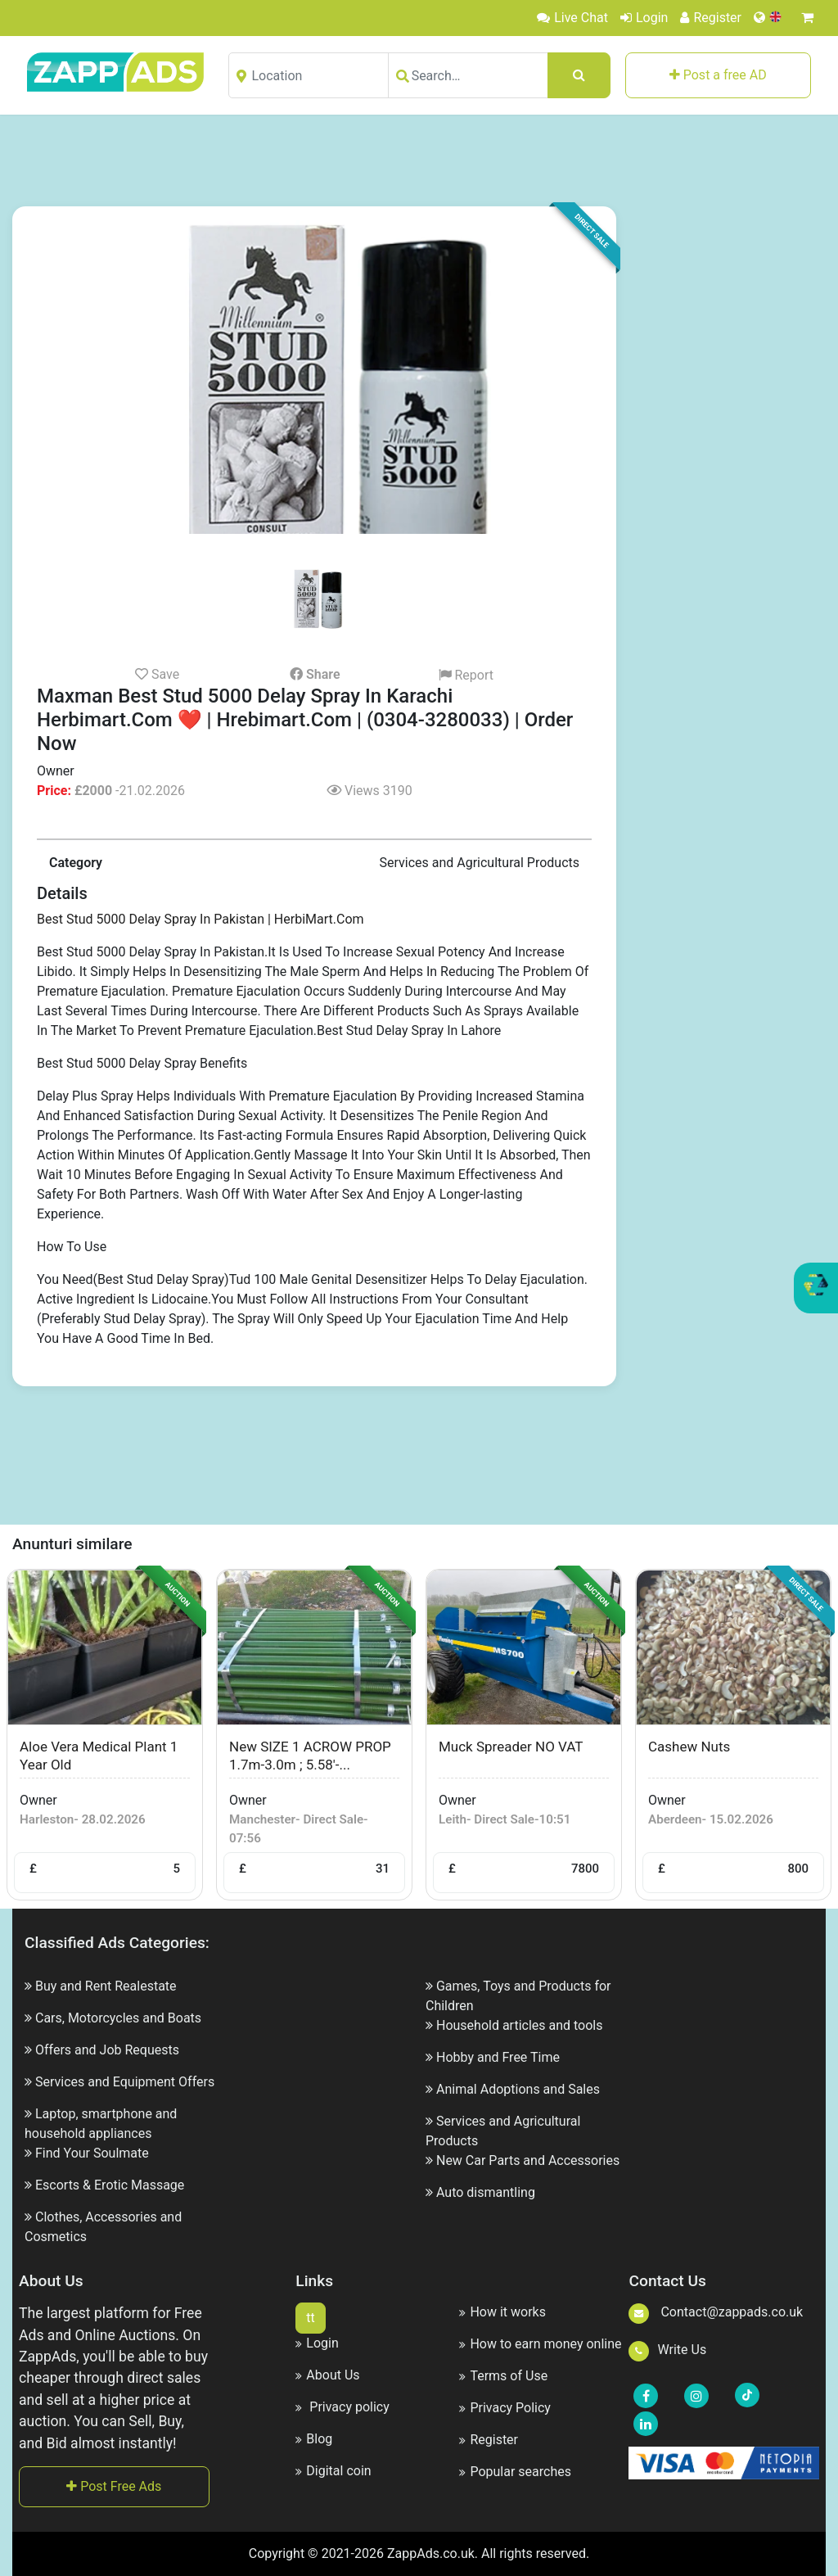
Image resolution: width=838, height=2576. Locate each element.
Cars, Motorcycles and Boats (118, 2018)
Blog (313, 2439)
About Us (327, 2375)
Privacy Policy (505, 2408)
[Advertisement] (419, 160)
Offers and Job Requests (107, 2050)
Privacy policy (342, 2407)
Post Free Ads (113, 2486)
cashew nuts (689, 1746)
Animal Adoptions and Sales (518, 2089)
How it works (502, 2312)
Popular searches (515, 2471)
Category (75, 862)
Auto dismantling (485, 2192)
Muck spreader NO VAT (511, 1746)
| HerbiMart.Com (316, 919)
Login (644, 17)
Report (466, 675)
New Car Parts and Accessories (527, 2160)
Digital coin (333, 2471)
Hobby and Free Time (498, 2057)
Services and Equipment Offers (124, 2082)
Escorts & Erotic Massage (109, 2185)
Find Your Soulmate (92, 2153)
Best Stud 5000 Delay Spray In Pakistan (150, 919)
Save (157, 673)
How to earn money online (540, 2344)
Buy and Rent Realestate (106, 1986)
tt (310, 2317)
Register (710, 17)
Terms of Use (503, 2376)
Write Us (667, 2349)
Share (315, 674)
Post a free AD (718, 75)
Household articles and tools (519, 2025)
